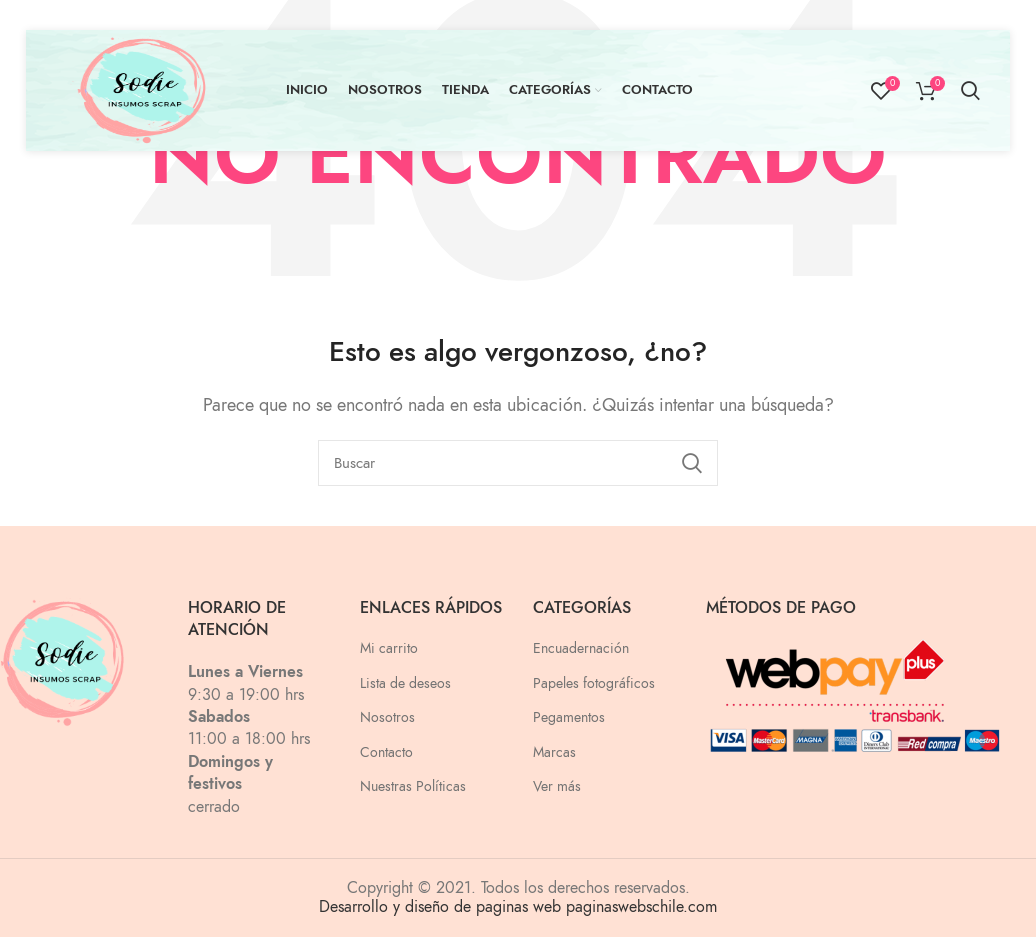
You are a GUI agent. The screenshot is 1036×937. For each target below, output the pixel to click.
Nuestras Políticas (413, 786)
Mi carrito (389, 648)
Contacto (386, 752)
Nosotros (387, 717)
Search (691, 463)
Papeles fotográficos (594, 683)
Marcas (554, 752)
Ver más (557, 786)
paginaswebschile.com (641, 907)
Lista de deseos (405, 683)
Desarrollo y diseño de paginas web (440, 907)
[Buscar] (518, 463)
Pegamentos (569, 717)
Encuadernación (581, 648)
